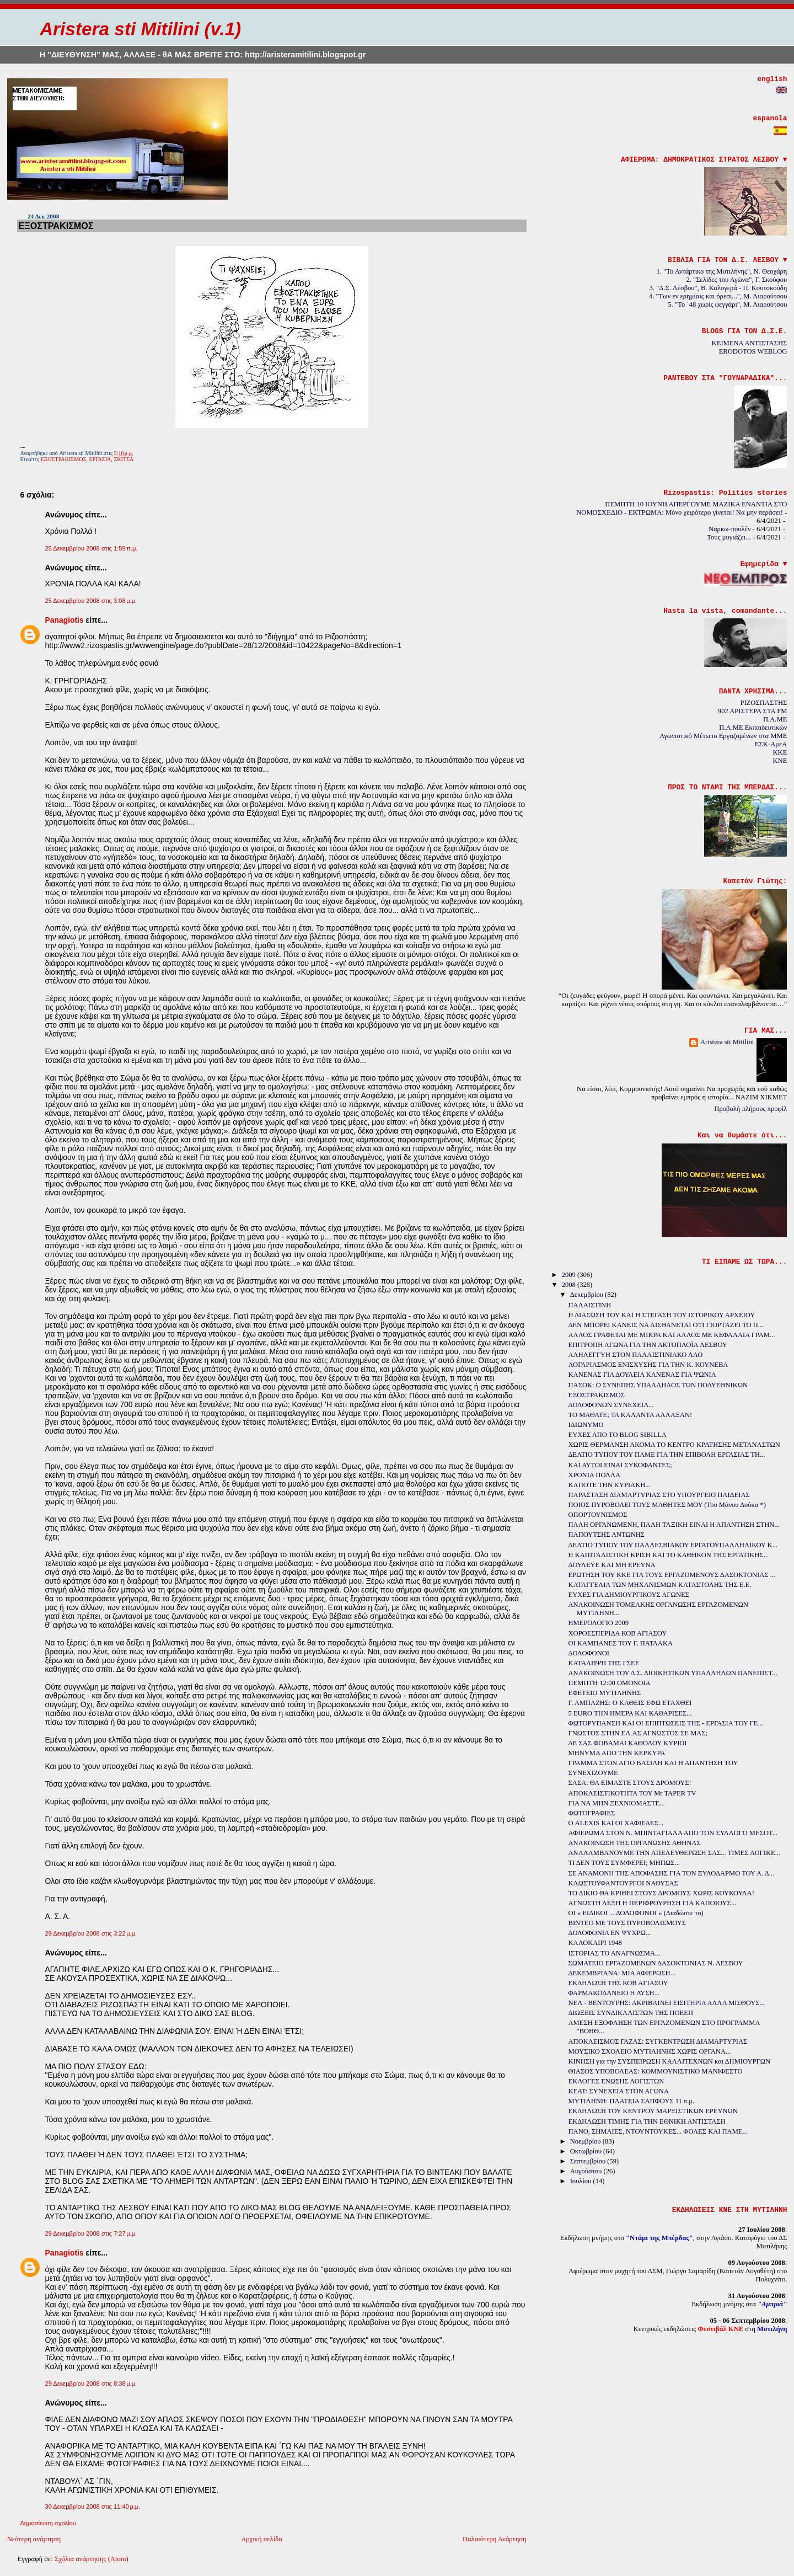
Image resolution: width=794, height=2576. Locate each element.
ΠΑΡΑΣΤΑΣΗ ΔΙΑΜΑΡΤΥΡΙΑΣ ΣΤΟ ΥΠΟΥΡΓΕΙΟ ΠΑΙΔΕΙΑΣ (659, 1495)
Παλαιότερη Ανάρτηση (495, 2539)
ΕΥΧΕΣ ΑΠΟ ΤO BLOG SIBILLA (617, 1435)
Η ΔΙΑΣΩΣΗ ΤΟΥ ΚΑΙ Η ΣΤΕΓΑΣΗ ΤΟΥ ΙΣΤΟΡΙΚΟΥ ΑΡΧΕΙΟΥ (661, 1315)
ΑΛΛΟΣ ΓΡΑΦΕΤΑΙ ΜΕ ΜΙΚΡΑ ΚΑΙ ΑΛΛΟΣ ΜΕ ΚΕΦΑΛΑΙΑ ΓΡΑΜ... (671, 1335)
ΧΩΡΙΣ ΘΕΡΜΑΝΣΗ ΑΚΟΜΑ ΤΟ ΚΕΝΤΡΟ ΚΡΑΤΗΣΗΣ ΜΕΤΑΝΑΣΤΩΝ (674, 1445)
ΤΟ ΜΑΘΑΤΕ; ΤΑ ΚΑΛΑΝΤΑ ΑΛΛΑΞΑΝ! (630, 1415)
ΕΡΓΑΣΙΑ (100, 459)
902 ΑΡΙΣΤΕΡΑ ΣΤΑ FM (752, 711)
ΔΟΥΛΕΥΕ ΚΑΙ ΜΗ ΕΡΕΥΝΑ (612, 1565)
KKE (779, 752)
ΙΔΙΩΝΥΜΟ (586, 1425)
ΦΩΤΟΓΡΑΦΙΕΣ (591, 1813)
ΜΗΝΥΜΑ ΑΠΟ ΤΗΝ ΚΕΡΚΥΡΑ (617, 1753)
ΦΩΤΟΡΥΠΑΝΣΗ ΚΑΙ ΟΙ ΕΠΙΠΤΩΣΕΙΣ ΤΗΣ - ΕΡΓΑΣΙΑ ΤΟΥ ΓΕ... (665, 1723)
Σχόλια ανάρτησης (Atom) (91, 2559)
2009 (569, 1275)
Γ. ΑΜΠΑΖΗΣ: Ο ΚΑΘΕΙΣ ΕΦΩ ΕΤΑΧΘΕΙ (630, 1703)
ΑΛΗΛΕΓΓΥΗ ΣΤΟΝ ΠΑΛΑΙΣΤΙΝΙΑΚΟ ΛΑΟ (635, 1355)
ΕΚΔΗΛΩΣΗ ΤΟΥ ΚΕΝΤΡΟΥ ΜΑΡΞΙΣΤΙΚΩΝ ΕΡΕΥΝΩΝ (653, 2111)
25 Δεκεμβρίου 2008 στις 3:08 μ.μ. (91, 600)
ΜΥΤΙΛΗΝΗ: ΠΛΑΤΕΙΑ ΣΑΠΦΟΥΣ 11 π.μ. (631, 2101)
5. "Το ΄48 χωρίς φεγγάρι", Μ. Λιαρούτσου (727, 304)
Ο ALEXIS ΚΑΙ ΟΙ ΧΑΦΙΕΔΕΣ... (616, 1823)
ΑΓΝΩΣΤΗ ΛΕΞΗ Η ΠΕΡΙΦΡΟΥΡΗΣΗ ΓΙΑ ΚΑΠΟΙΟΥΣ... (652, 1903)
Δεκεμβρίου (587, 1294)
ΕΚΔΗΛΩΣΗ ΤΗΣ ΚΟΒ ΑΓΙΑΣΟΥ (618, 1983)
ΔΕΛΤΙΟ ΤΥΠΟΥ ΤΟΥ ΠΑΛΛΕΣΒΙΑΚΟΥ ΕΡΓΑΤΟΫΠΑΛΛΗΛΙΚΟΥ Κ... (672, 1545)
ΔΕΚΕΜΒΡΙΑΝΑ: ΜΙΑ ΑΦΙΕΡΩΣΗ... (621, 1973)
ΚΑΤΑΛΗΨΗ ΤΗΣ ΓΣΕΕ (604, 1663)
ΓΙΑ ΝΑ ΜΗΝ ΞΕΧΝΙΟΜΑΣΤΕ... (616, 1803)
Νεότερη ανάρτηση (34, 2539)
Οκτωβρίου (586, 2151)
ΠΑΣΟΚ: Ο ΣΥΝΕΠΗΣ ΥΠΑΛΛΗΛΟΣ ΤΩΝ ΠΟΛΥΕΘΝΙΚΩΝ (658, 1385)
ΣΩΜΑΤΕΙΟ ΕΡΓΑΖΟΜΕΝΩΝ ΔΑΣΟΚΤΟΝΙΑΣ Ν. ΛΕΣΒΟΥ (655, 1963)
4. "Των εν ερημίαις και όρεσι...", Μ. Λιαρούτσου (718, 296)
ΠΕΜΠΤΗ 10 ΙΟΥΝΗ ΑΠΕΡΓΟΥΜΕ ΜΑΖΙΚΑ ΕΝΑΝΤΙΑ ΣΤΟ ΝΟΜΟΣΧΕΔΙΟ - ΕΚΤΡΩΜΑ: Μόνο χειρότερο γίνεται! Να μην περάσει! (681, 508)
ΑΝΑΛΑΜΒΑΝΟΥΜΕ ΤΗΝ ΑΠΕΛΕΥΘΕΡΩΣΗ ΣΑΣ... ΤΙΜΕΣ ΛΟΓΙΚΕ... (674, 1853)
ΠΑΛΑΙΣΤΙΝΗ (589, 1305)
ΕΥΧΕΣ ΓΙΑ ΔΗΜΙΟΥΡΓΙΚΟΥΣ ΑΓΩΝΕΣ (628, 1595)
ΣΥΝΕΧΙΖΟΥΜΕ (593, 1773)
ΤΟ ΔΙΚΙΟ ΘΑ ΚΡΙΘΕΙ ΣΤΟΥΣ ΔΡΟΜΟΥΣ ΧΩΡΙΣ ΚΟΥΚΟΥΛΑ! (661, 1893)
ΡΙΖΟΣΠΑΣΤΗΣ (763, 703)
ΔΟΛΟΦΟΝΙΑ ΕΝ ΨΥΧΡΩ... (609, 1933)
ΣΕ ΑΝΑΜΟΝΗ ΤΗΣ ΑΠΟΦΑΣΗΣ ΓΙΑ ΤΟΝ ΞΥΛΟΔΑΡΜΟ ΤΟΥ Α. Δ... (671, 1873)
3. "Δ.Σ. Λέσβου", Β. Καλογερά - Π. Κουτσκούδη (718, 288)
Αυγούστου (587, 2171)
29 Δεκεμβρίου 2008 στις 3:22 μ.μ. (91, 1933)
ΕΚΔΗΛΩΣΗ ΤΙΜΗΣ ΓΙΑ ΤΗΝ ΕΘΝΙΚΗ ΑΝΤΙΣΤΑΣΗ (647, 2121)
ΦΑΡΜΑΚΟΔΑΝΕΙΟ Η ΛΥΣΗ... (613, 1993)
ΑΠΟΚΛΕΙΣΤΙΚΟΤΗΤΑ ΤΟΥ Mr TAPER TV (632, 1793)
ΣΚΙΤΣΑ (123, 459)
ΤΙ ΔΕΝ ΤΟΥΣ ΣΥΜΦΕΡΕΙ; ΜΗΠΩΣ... (624, 1863)
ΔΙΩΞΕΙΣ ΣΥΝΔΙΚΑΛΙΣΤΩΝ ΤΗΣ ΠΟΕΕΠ (630, 2013)
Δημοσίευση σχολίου (48, 2523)
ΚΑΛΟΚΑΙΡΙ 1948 (595, 1943)
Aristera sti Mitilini (727, 1042)
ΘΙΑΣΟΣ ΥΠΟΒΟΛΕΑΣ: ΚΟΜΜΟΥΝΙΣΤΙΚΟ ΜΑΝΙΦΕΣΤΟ (655, 2071)
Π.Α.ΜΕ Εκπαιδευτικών (753, 727)
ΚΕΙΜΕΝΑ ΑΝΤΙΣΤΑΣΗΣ (749, 343)
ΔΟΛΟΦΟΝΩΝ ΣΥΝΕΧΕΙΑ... (611, 1405)
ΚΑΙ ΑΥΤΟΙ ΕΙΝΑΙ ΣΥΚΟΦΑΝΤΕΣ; (620, 1465)
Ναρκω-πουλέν (730, 529)
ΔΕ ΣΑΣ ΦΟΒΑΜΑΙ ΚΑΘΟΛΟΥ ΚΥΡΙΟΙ (627, 1743)
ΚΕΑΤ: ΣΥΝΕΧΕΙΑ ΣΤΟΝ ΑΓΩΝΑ (618, 2091)
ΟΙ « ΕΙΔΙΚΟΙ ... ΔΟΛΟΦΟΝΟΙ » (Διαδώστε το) (636, 1913)
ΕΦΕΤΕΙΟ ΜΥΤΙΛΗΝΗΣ (604, 1693)
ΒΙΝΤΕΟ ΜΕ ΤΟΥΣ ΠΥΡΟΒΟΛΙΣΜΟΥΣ (627, 1923)
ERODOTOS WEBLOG (753, 351)
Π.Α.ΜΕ (775, 719)
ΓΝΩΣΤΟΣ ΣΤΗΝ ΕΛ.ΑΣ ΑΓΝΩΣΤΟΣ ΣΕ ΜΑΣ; (638, 1733)
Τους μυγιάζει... (728, 537)
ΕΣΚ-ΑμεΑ (771, 744)
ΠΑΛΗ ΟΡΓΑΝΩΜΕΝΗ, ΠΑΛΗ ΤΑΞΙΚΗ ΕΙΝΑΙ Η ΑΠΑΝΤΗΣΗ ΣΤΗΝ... (674, 1525)
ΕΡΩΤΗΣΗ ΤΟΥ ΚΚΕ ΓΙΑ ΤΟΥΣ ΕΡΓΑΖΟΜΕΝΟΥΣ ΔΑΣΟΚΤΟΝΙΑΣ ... (672, 1575)
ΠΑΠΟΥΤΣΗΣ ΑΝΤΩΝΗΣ (606, 1534)
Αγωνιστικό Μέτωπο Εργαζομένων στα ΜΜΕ (723, 736)
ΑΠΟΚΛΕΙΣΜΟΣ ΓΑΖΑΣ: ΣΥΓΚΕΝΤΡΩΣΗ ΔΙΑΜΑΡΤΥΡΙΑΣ (658, 2041)
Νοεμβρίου (586, 2141)
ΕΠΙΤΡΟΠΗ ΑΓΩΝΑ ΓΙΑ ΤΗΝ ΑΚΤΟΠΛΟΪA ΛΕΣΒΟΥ (647, 1345)
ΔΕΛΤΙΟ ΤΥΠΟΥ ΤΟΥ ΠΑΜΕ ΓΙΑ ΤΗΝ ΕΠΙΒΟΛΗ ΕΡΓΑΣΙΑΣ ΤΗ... (666, 1454)
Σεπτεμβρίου (589, 2161)
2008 (569, 1285)
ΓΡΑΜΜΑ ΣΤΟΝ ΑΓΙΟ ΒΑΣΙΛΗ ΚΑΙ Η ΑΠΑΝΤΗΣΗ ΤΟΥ (653, 1763)
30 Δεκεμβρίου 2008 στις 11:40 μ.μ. (92, 2506)
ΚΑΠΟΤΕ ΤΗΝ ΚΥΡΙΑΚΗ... (609, 1485)
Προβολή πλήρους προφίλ (750, 1109)
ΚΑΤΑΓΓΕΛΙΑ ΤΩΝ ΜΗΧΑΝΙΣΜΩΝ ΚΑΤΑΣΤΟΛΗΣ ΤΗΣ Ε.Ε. (660, 1585)
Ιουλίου (581, 2181)
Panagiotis (64, 620)
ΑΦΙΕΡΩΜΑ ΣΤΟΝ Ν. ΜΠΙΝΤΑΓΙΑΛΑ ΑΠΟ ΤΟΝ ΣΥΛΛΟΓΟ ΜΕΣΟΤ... (673, 1833)
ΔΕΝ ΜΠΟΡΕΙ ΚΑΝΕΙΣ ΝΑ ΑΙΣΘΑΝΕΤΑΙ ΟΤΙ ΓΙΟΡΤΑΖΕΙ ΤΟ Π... (666, 1325)
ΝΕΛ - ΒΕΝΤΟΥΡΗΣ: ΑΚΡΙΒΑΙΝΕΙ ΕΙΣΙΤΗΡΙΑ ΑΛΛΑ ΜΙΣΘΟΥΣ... (666, 2003)
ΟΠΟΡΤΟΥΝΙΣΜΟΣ (597, 1515)
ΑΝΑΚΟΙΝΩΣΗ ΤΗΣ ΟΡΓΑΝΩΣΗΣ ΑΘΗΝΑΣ (634, 1843)
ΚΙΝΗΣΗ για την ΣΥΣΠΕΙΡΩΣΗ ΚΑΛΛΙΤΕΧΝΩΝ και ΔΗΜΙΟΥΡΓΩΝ (669, 2061)
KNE (779, 761)
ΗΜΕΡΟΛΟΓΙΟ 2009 (598, 1623)
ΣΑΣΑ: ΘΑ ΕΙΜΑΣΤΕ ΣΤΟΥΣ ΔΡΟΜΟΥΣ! (629, 1783)
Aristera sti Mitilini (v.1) (140, 29)
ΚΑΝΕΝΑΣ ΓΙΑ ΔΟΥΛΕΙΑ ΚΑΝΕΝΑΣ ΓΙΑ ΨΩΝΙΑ (642, 1374)
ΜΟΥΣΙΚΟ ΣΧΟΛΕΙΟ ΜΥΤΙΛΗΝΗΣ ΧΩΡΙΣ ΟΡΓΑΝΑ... (649, 2051)
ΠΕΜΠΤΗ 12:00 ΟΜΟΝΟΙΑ (609, 1683)
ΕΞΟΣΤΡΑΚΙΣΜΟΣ (55, 226)
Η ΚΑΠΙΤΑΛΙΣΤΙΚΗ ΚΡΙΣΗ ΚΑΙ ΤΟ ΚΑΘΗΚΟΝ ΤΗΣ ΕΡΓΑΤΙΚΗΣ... (668, 1555)
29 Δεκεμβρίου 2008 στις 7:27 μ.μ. (91, 2233)
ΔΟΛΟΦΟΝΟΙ (588, 1653)
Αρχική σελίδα (261, 2539)
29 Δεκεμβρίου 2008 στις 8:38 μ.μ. (91, 2383)
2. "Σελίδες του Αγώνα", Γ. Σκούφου (736, 280)
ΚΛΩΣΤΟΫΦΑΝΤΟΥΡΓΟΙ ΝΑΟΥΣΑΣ (623, 1883)
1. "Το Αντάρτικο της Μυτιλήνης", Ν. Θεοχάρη (721, 271)
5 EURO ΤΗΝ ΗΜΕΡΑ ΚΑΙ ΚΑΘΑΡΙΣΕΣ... (630, 1713)
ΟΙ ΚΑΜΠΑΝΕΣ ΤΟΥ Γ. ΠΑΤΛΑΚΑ (620, 1643)
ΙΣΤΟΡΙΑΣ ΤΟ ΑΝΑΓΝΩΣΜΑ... (614, 1953)
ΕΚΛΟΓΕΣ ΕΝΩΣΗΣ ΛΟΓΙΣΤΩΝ (616, 2081)
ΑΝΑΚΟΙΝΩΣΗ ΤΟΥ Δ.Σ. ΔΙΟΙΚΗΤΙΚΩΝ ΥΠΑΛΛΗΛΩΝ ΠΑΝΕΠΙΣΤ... (672, 1673)
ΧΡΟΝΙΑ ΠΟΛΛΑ (594, 1475)
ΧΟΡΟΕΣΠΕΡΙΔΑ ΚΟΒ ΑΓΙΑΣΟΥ (617, 1633)
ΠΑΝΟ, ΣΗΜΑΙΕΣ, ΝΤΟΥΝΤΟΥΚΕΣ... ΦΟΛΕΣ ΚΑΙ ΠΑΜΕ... (658, 2131)
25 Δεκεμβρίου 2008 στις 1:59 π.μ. (91, 548)
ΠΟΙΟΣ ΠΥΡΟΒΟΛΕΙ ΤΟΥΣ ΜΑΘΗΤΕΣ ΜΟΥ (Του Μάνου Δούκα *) (667, 1505)
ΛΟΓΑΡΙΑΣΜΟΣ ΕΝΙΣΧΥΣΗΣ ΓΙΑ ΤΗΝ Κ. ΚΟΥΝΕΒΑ (648, 1365)
